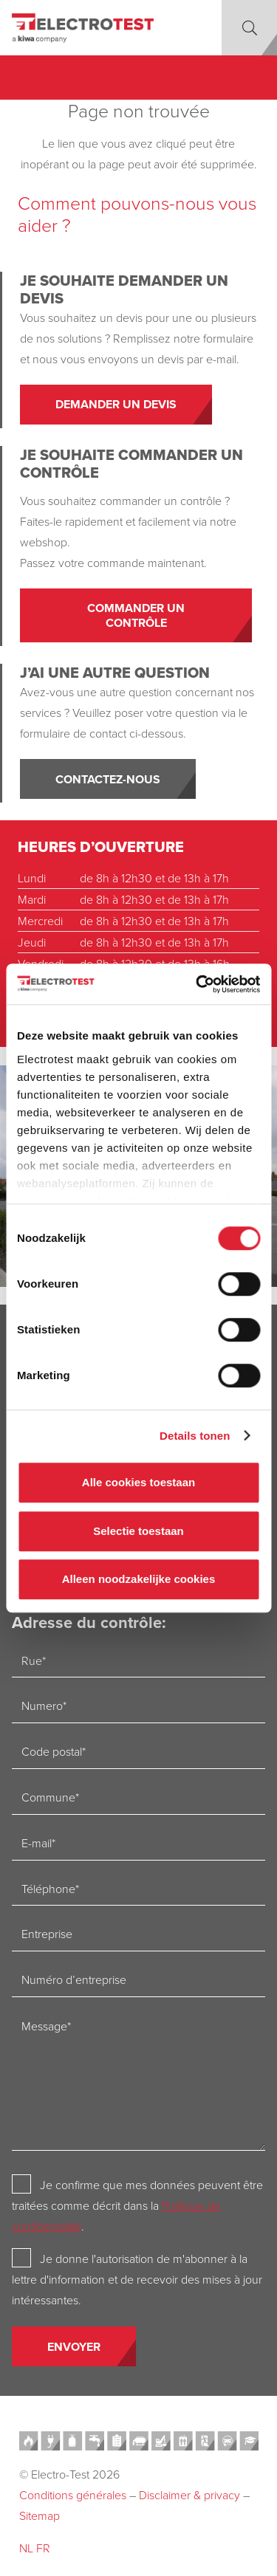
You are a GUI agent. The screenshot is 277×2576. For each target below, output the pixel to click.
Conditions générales (72, 2495)
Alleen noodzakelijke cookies (139, 1579)
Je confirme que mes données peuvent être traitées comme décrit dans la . (137, 2205)
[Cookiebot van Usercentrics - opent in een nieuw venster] (197, 984)
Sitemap (39, 2515)
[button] (249, 27)
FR (43, 2548)
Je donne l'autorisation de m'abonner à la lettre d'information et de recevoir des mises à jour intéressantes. (137, 2279)
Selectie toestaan (138, 1531)
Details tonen (195, 1435)
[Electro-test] (83, 28)
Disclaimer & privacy (189, 2495)
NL (26, 2548)
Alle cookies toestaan (138, 1482)
